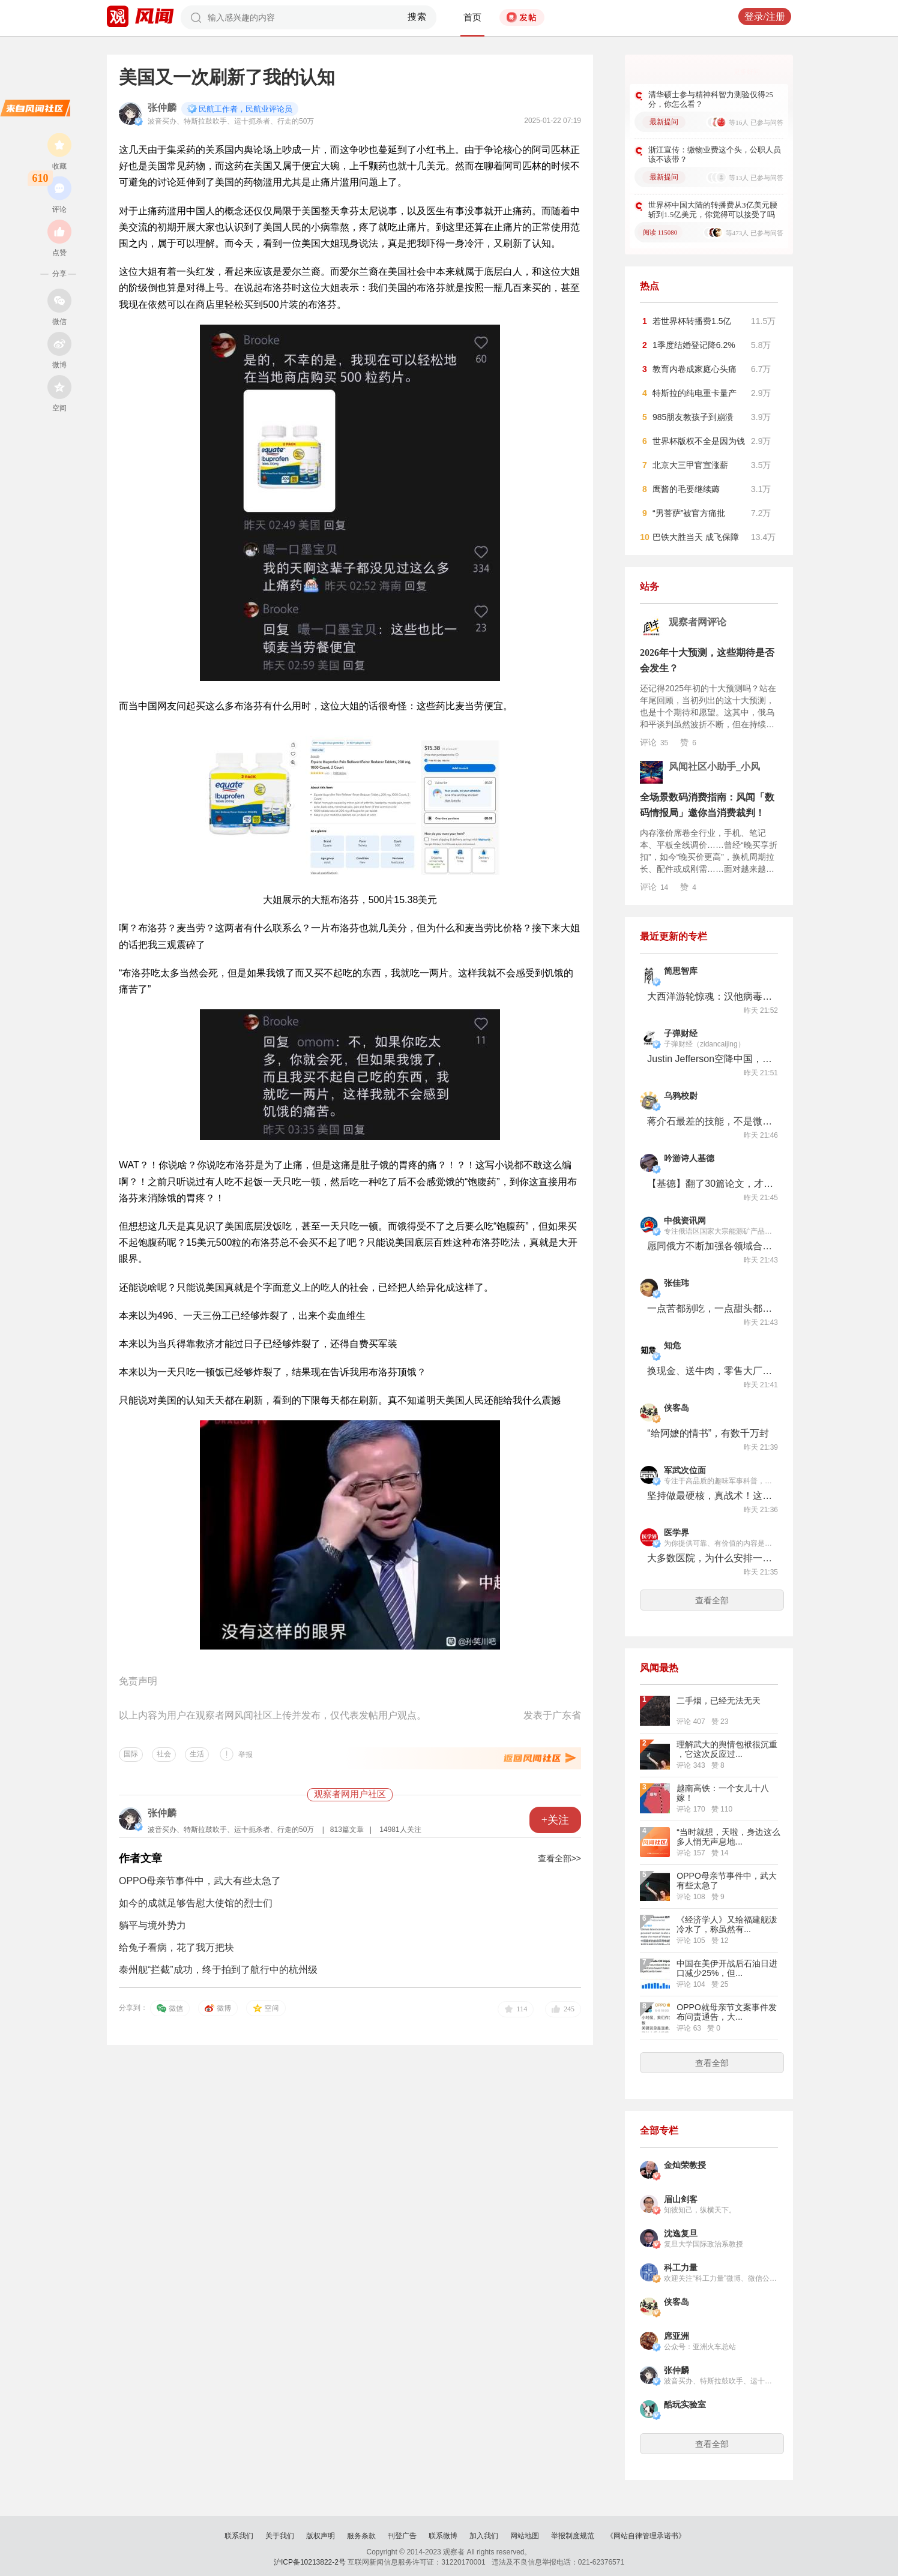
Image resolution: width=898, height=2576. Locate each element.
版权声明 (320, 2536)
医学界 (676, 1532)
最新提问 (663, 122)
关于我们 (279, 2536)
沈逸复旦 (681, 2233)
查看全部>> (559, 1858)
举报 (245, 1754)
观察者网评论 (697, 622)
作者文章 (140, 1858)
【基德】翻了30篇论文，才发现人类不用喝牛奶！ (710, 1183)
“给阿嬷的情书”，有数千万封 (708, 1433)
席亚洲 (676, 2336)
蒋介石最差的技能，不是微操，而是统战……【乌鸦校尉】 (710, 1121)
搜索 (417, 17)
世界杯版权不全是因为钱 (698, 441)
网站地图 (524, 2536)
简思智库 (681, 971)
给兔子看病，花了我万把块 (176, 1947)
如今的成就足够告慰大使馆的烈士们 (196, 1903)
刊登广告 (402, 2536)
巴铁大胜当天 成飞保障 (695, 537)
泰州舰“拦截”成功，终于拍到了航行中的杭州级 (218, 1970)
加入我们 (483, 2536)
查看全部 (712, 1600)
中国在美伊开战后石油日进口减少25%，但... (727, 1968)
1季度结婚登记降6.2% (693, 345)
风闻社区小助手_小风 (714, 766)
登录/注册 (764, 16)
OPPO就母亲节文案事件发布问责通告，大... (726, 2012)
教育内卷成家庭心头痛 (694, 369)
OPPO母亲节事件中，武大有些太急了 (200, 1881)
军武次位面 (685, 1470)
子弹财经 (681, 1033)
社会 (164, 1754)
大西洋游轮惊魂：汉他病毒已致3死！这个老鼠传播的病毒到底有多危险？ (710, 996)
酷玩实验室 (685, 2404)
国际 (131, 1754)
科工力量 (681, 2267)
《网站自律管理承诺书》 (646, 2536)
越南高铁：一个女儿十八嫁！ (723, 1793)
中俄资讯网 (685, 1220)
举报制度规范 (572, 2536)
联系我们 (238, 2536)
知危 (672, 1345)
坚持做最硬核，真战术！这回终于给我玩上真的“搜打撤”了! (710, 1496)
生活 (197, 1754)
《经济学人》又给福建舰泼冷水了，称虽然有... (727, 1924)
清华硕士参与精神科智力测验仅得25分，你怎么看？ (710, 99)
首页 (472, 17)
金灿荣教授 (685, 2165)
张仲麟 (162, 108)
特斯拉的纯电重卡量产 (694, 393)
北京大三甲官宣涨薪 (690, 465)
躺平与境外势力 (152, 1925)
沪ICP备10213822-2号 (310, 2562)
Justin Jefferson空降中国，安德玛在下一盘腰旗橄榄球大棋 (710, 1059)
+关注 (555, 1820)
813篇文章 (347, 1829)
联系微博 (443, 2536)
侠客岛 (676, 1408)
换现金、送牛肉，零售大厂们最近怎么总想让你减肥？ (710, 1371)
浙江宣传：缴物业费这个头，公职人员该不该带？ (714, 154)
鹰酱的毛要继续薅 (686, 489)
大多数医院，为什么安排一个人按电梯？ (710, 1558)
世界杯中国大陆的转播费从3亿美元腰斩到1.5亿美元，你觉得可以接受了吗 (712, 209)
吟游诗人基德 (689, 1158)
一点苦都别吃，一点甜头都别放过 (710, 1308)
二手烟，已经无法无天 (719, 1700)
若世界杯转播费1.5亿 (691, 321)
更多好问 (747, 71)
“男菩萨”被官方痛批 (688, 513)
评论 (654, 742)
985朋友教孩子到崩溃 (693, 417)
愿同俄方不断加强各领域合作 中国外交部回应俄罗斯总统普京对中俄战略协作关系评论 (710, 1246)
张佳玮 (676, 1283)
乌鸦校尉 (681, 1095)
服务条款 (361, 2536)
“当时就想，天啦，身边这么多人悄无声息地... (728, 1836)
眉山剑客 (681, 2199)
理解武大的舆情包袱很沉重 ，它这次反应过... (727, 1749)
